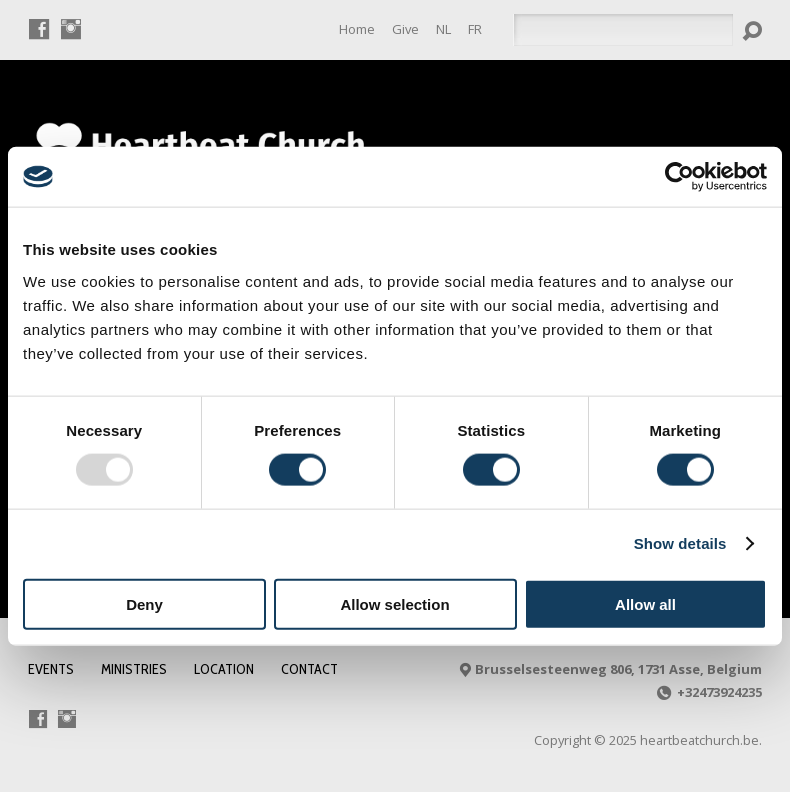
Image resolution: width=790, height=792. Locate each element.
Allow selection (394, 603)
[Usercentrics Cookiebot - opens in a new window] (679, 177)
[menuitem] (443, 29)
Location (224, 669)
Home (357, 29)
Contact (309, 669)
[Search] (623, 30)
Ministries (134, 669)
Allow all (645, 603)
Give (405, 29)
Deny (144, 603)
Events (51, 669)
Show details (680, 543)
